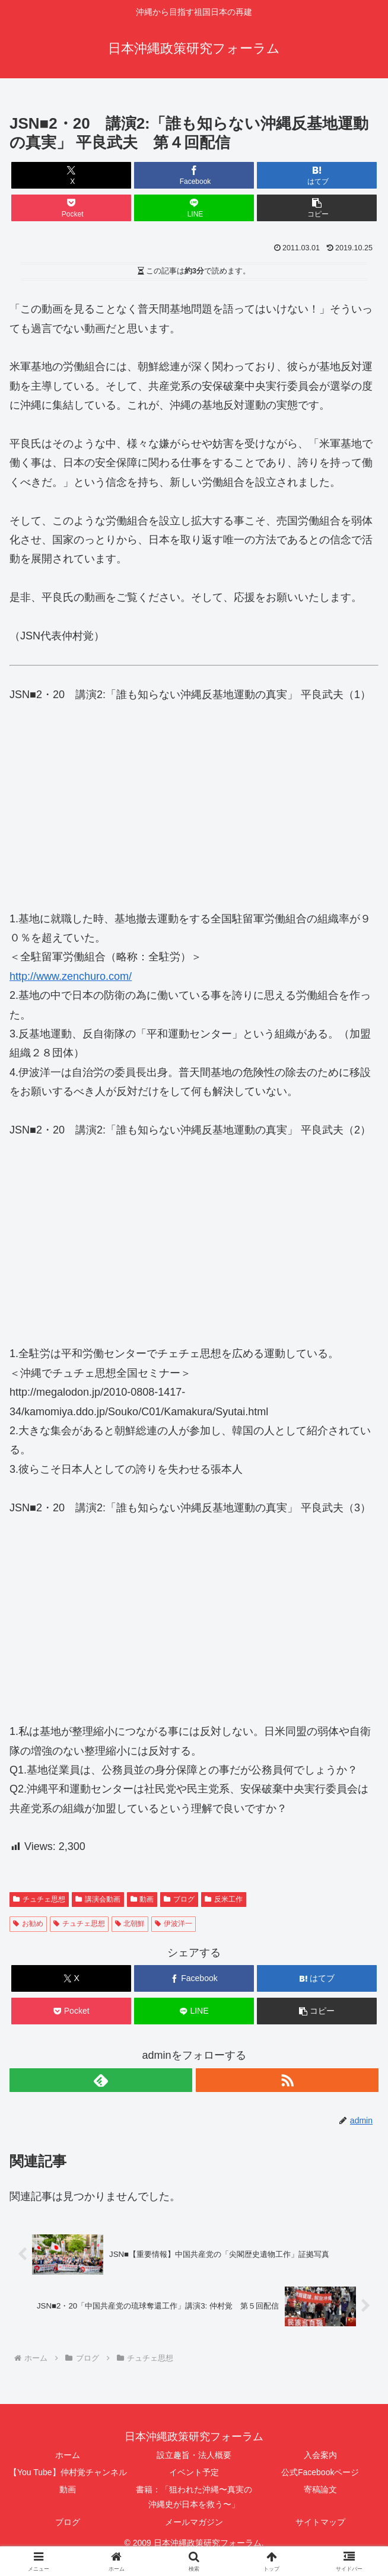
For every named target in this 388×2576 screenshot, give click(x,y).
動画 (67, 2489)
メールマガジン (194, 2522)
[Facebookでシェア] (194, 175)
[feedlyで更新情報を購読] (100, 2080)
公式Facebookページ (320, 2472)
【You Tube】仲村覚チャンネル (68, 2472)
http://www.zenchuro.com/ (70, 976)
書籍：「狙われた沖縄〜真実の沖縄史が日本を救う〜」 (194, 2497)
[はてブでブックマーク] (317, 175)
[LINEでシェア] (194, 208)
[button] (317, 208)
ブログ (67, 2522)
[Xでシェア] (71, 175)
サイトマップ (320, 2522)
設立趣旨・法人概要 (194, 2455)
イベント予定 (194, 2472)
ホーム (67, 2455)
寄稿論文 (320, 2489)
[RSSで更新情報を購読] (287, 2080)
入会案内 (320, 2455)
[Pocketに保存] (71, 208)
